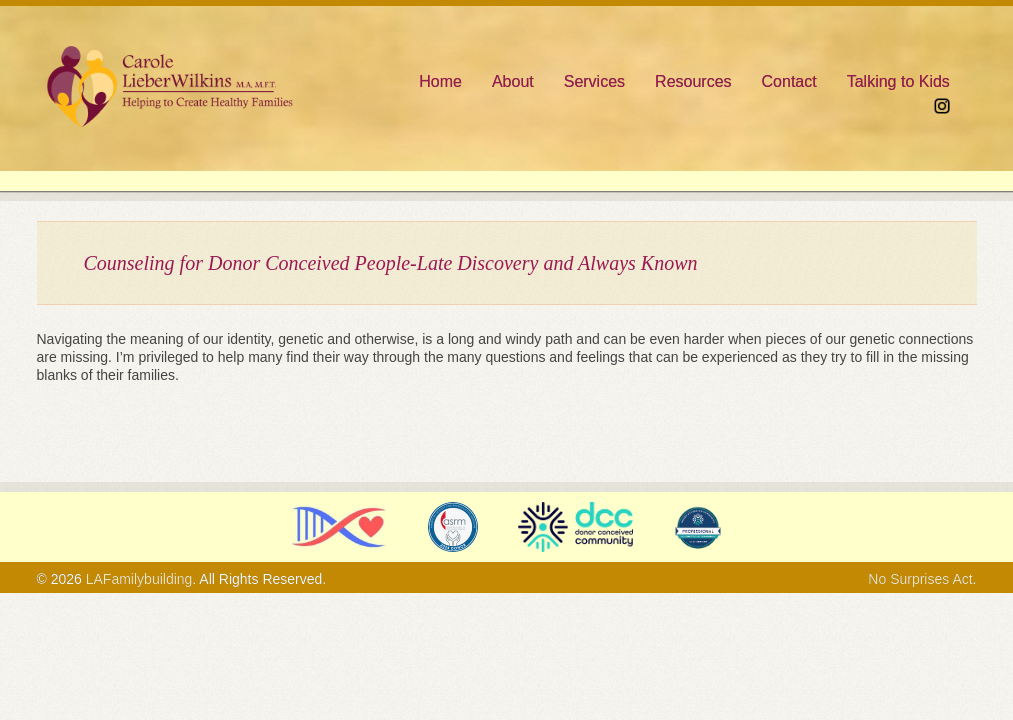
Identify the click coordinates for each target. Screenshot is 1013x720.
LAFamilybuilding (139, 579)
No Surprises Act (920, 579)
